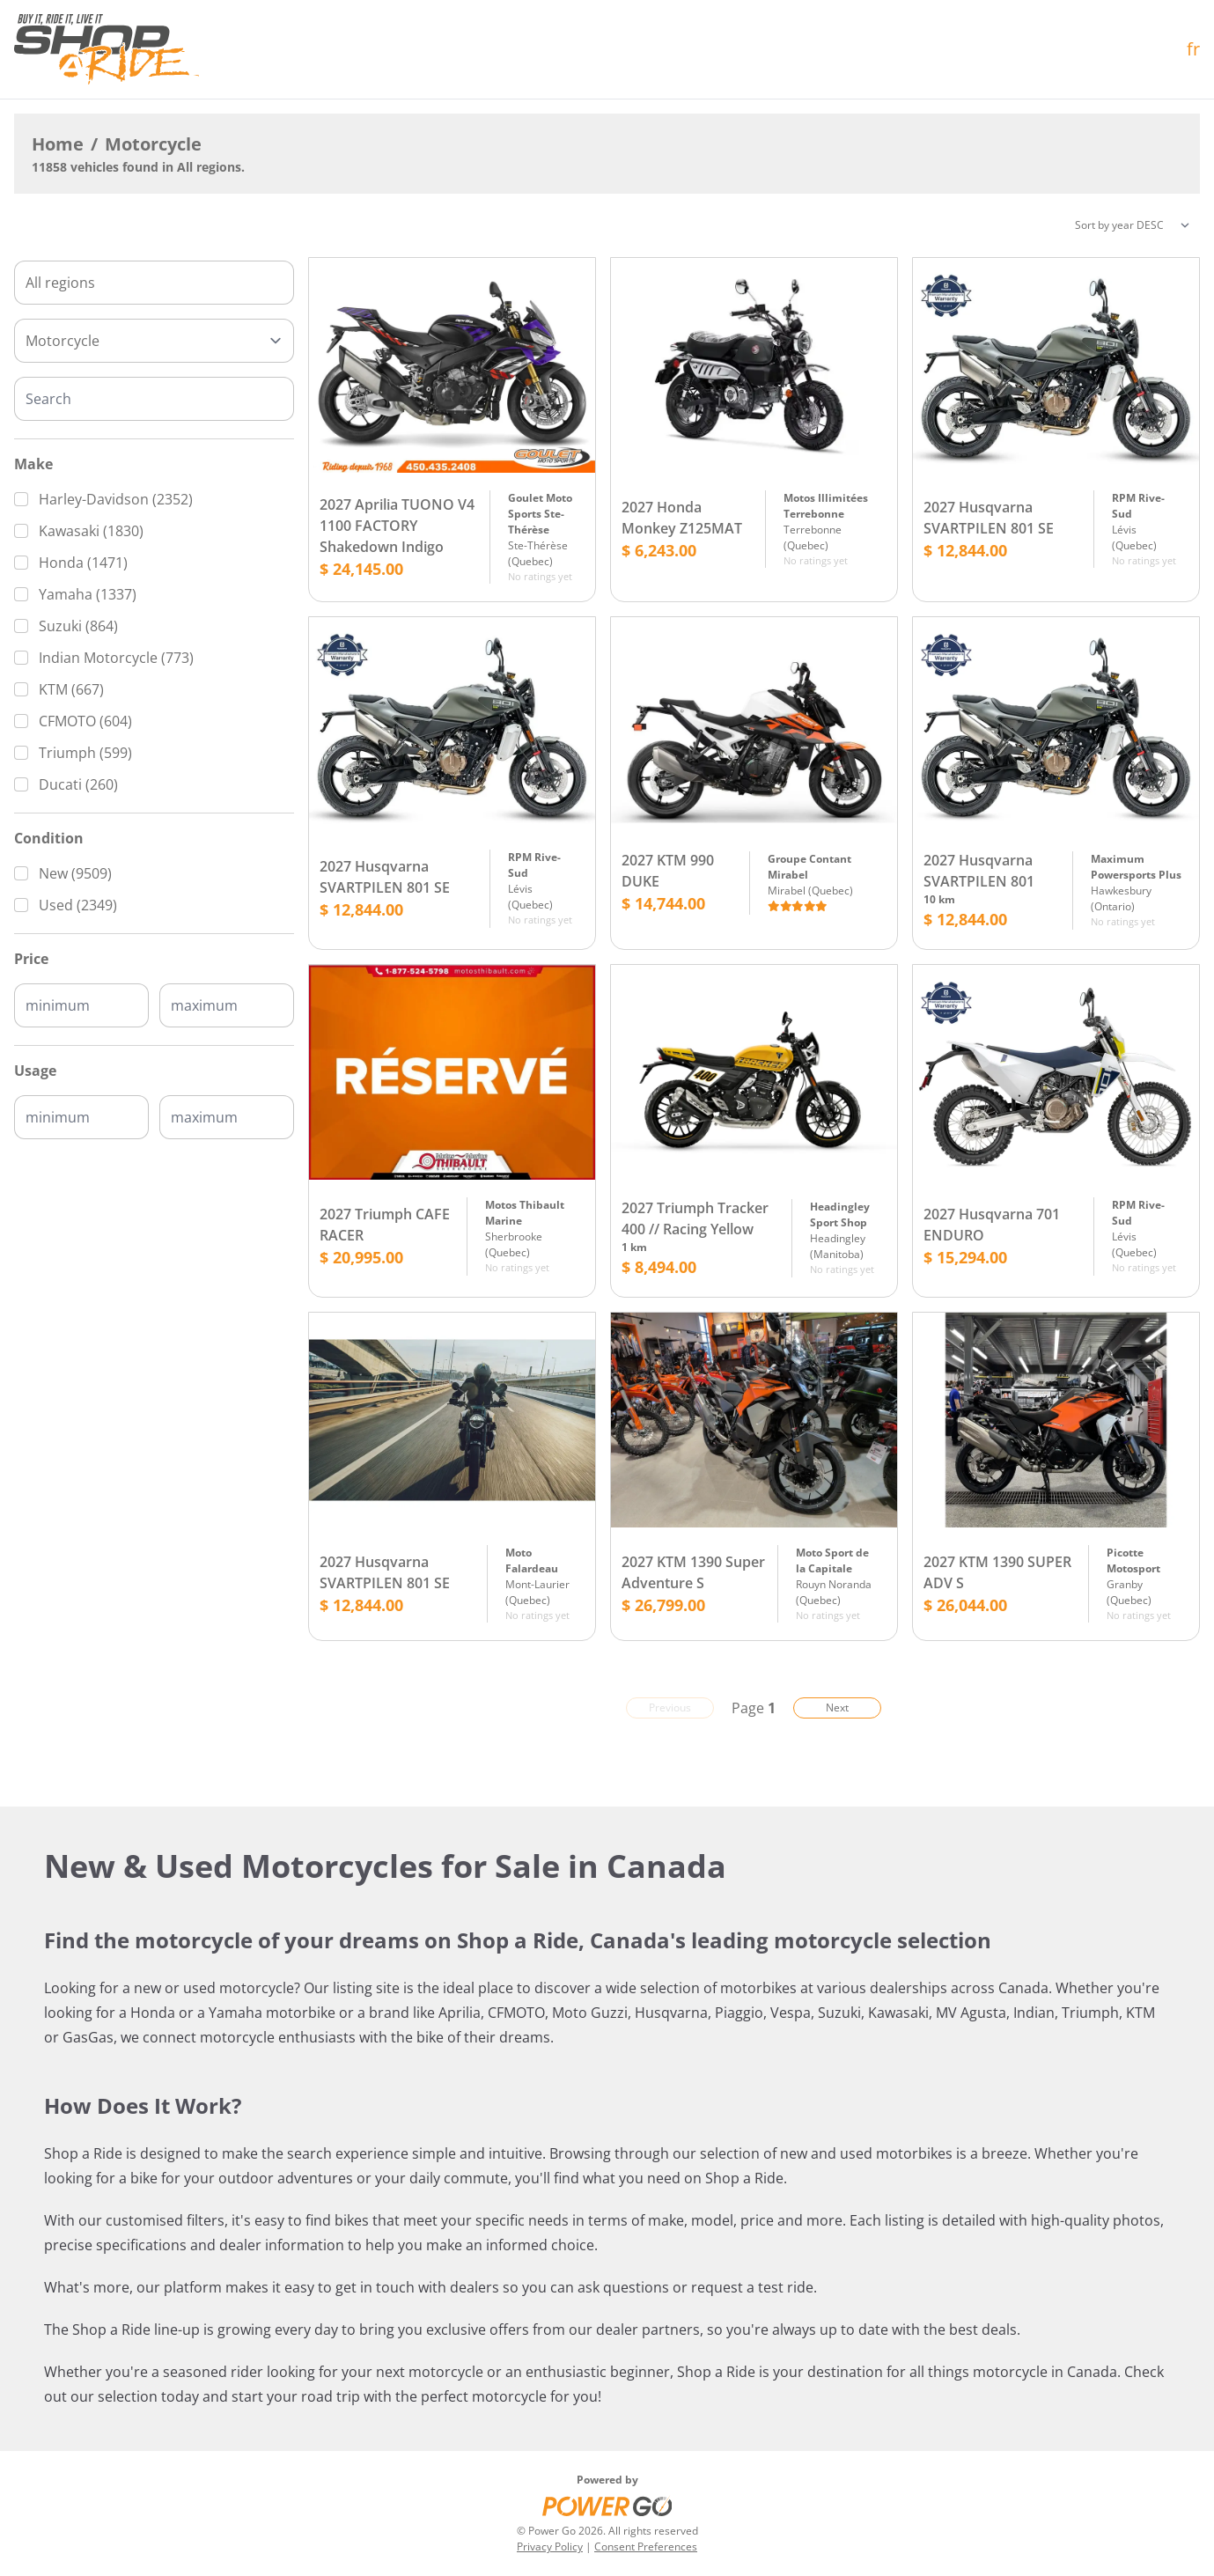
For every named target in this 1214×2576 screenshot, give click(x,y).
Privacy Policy (550, 2546)
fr (1193, 49)
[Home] (106, 49)
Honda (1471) (83, 562)
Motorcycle (153, 144)
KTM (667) (71, 689)
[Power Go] (607, 2505)
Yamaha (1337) (87, 594)
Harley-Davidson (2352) (116, 499)
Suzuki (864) (78, 626)
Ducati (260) (78, 784)
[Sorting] (1132, 225)
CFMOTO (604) (85, 721)
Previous (670, 1707)
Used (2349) (78, 905)
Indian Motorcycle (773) (116, 657)
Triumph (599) (85, 752)
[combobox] (154, 283)
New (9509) (75, 873)
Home (58, 144)
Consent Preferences (645, 2546)
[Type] (154, 341)
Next (837, 1707)
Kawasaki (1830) (91, 531)
